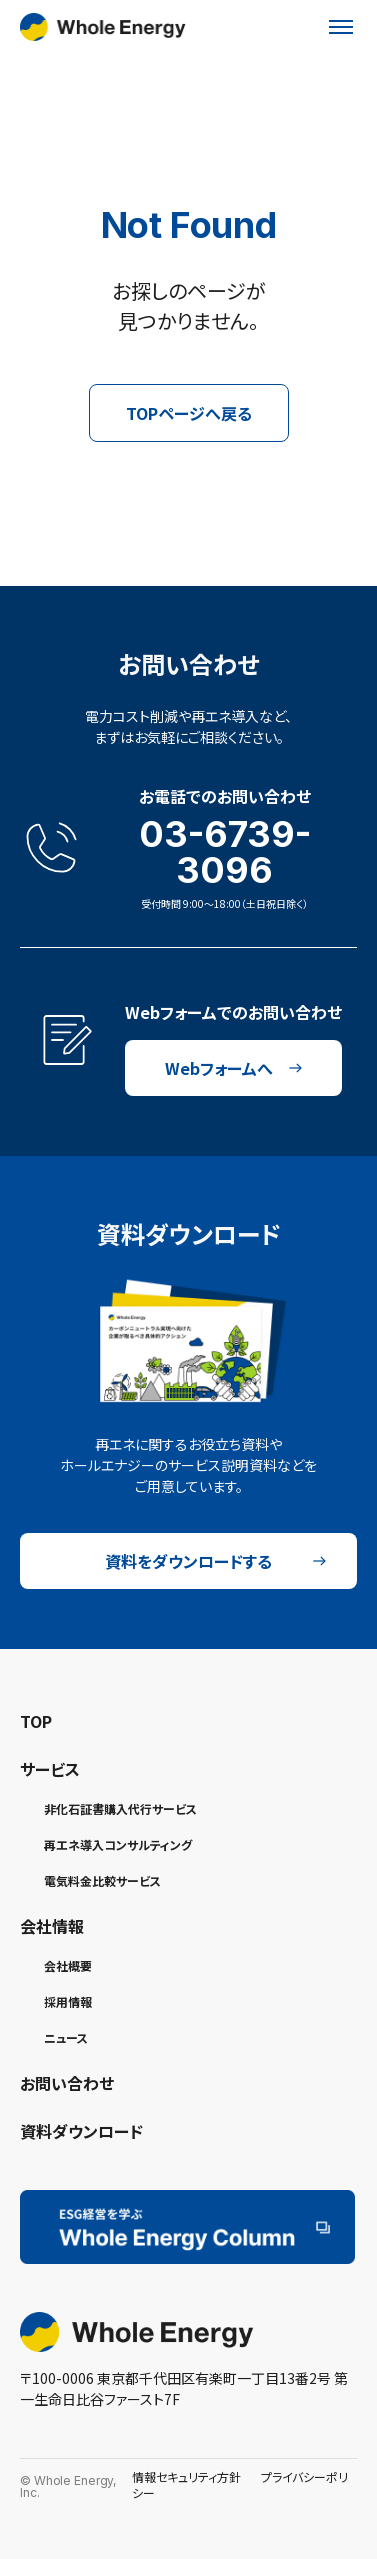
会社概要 (68, 1965)
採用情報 (68, 2001)
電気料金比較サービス (102, 1880)
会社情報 (52, 1926)
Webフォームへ (234, 1068)
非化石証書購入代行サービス (120, 1808)
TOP (36, 1721)
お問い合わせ (67, 2083)
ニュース (66, 2037)
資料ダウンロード (81, 2131)
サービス (50, 1769)
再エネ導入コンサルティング (118, 1844)
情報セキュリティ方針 (186, 2476)
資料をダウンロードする (216, 1561)
